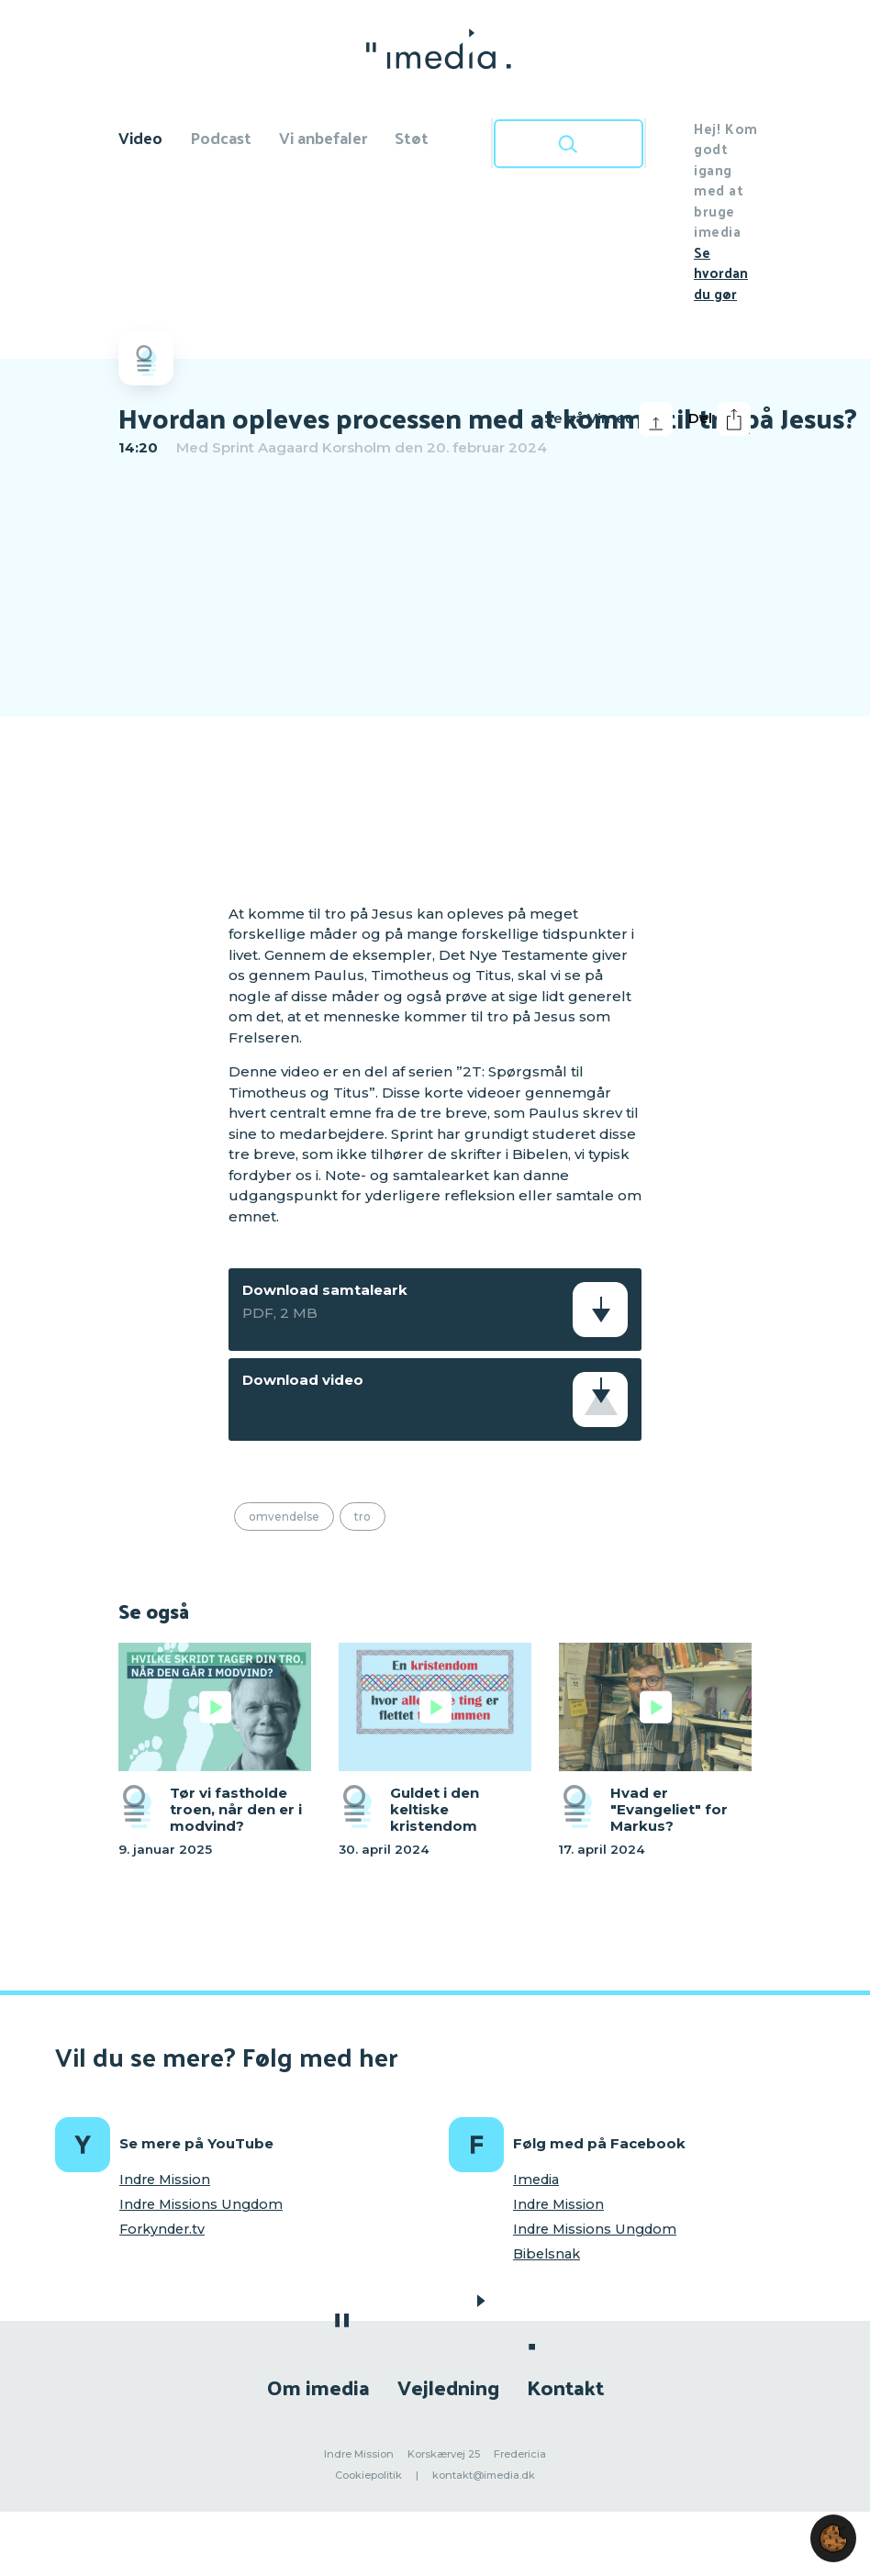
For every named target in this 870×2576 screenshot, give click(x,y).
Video (140, 137)
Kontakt (565, 2386)
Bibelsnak (546, 2254)
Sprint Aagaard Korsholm (301, 447)
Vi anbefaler (323, 137)
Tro (362, 1516)
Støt (412, 137)
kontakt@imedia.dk (483, 2475)
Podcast (220, 137)
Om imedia (318, 2386)
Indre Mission (164, 2179)
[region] (435, 678)
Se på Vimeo (608, 419)
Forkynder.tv (162, 2229)
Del (719, 419)
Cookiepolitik (368, 2475)
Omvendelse (284, 1516)
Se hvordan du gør (721, 273)
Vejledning (448, 2386)
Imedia (536, 2179)
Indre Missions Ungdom (201, 2204)
